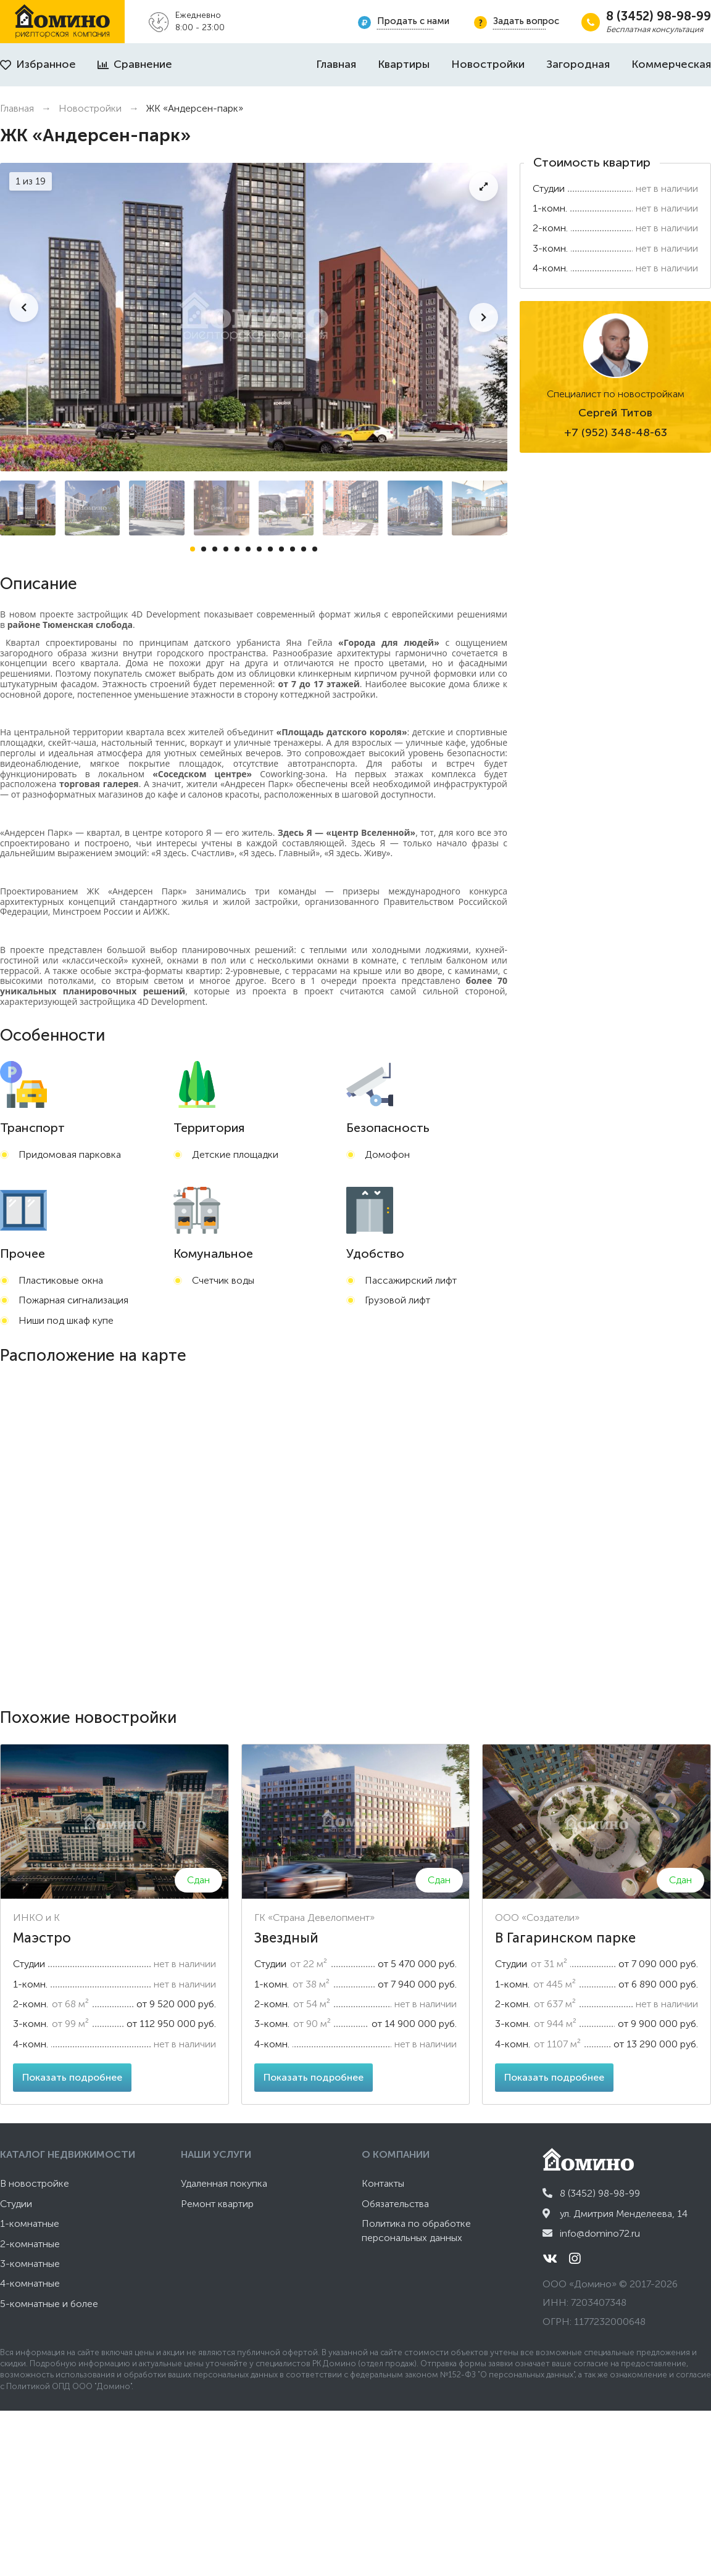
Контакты (383, 2183)
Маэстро (42, 1938)
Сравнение (135, 64)
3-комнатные (30, 2263)
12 (314, 549)
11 (303, 549)
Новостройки (488, 64)
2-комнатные (30, 2244)
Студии (16, 2204)
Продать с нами (413, 21)
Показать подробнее (72, 2077)
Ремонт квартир (217, 2204)
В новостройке (34, 2183)
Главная (336, 64)
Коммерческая (671, 64)
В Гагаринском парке (565, 1938)
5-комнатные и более (49, 2304)
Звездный (286, 1938)
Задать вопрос (526, 21)
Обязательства (395, 2204)
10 (292, 549)
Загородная (578, 64)
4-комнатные (30, 2283)
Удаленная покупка (224, 2183)
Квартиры (404, 64)
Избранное (38, 64)
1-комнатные (29, 2223)
